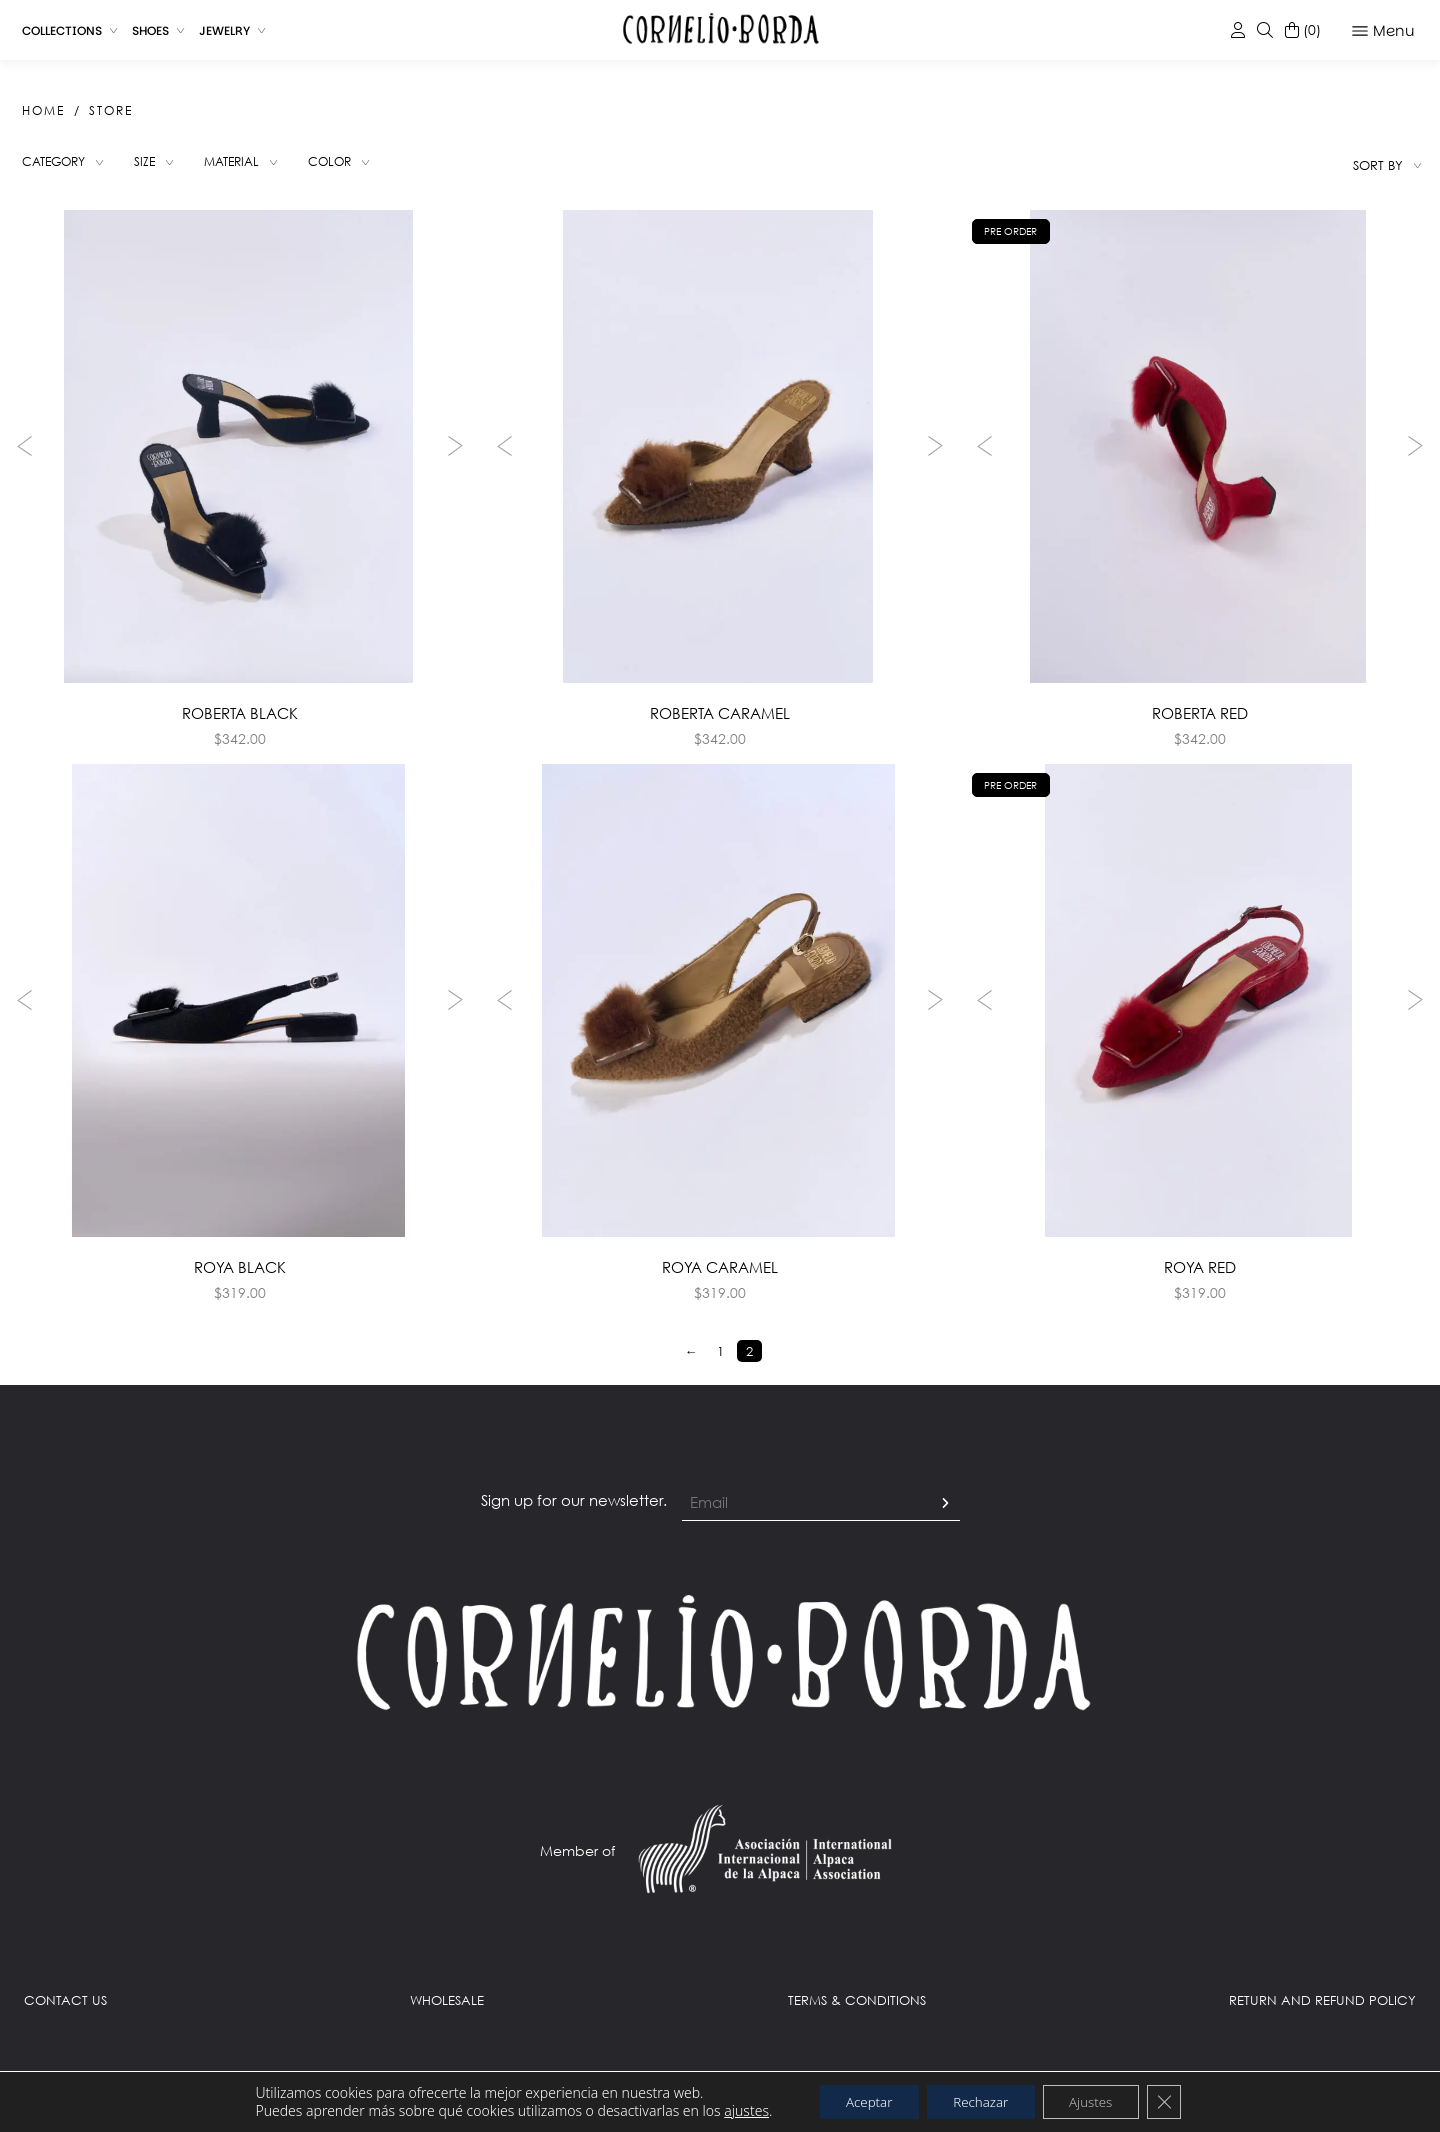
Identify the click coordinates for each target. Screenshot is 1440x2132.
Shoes (150, 30)
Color (346, 165)
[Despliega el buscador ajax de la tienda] (1265, 30)
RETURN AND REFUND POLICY (1322, 2014)
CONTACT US (65, 2014)
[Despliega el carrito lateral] (1303, 30)
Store (111, 110)
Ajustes (1100, 2100)
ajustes (730, 2110)
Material (243, 165)
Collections (62, 30)
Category (57, 165)
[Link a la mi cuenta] (1238, 30)
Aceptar (858, 2100)
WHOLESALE (447, 2014)
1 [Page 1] (720, 1365)
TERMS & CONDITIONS (857, 2014)
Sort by (1378, 165)
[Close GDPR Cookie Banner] (1179, 2101)
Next (460, 450)
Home (43, 110)
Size (153, 165)
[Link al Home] (720, 1665)
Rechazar (980, 2100)
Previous (20, 450)
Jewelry (224, 30)
